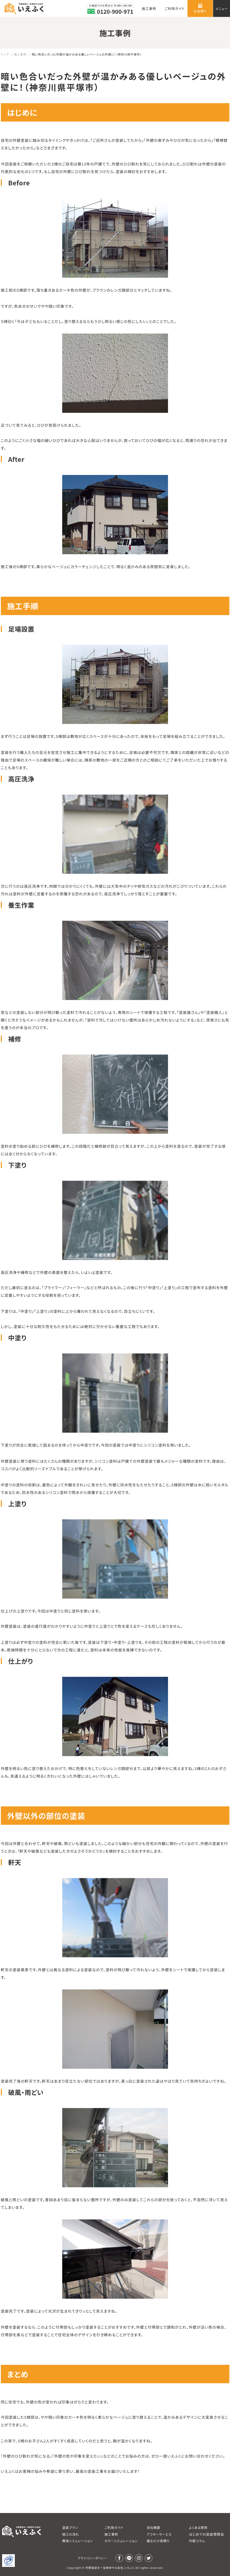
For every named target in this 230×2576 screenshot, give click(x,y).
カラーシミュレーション (121, 2541)
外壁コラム (197, 2541)
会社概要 (153, 2527)
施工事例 (111, 2534)
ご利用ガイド (114, 2527)
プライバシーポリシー (92, 2558)
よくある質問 (198, 2527)
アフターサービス (159, 2534)
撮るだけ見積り (158, 2541)
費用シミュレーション (77, 2541)
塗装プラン (70, 2527)
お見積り (200, 8)
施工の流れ (70, 2534)
